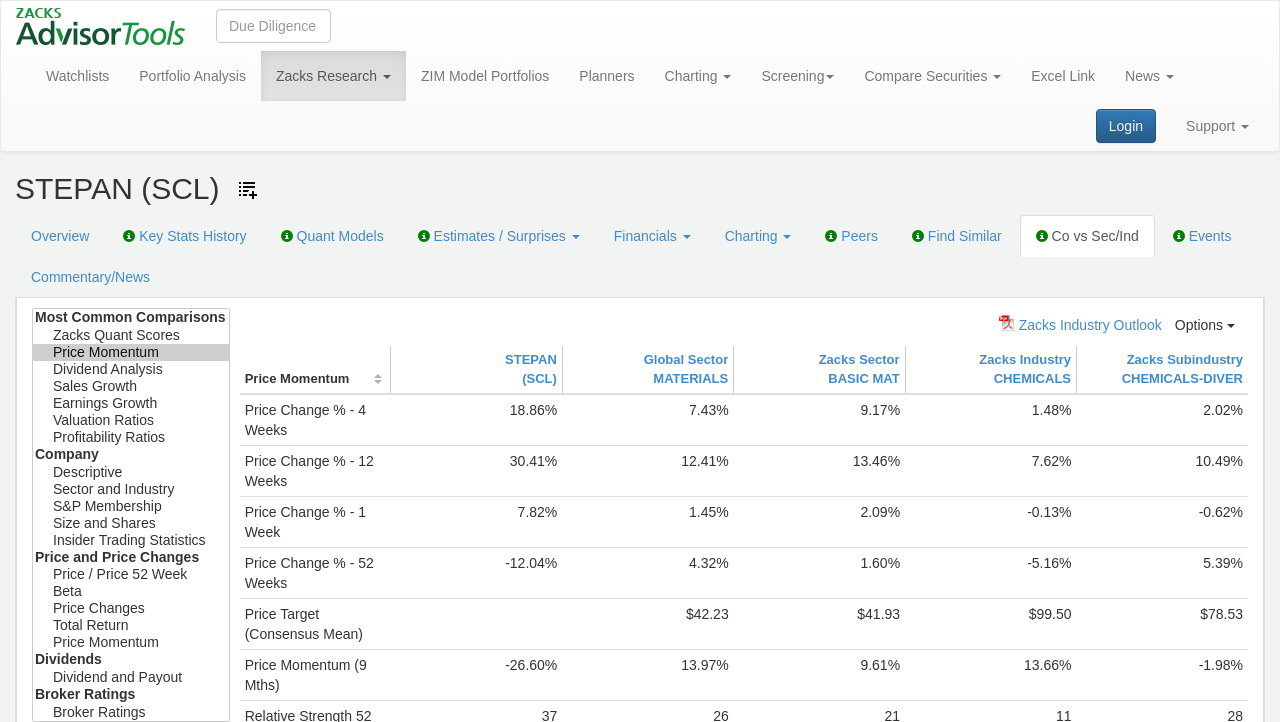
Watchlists (77, 76)
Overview (60, 236)
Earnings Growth (131, 403)
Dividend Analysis (131, 369)
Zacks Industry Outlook (1080, 324)
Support (1217, 126)
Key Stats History (184, 236)
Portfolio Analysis (192, 76)
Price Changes (131, 608)
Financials (652, 236)
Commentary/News (90, 277)
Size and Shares (131, 523)
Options (1205, 325)
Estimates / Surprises (499, 236)
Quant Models (332, 236)
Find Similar (957, 236)
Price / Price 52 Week (131, 574)
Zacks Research (333, 76)
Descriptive (131, 472)
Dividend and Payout (131, 677)
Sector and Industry (131, 489)
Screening (797, 76)
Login (1126, 126)
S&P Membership (131, 506)
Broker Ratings (131, 712)
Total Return (131, 625)
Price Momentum (131, 352)
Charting (698, 76)
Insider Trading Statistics (131, 540)
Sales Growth (131, 386)
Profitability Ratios (131, 437)
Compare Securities (932, 76)
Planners (606, 76)
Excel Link (1063, 76)
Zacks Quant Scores (131, 335)
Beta (131, 591)
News (1149, 76)
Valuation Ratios (131, 420)
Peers (851, 236)
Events (1202, 236)
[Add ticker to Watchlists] (248, 190)
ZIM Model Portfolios (485, 76)
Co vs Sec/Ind (1087, 236)
